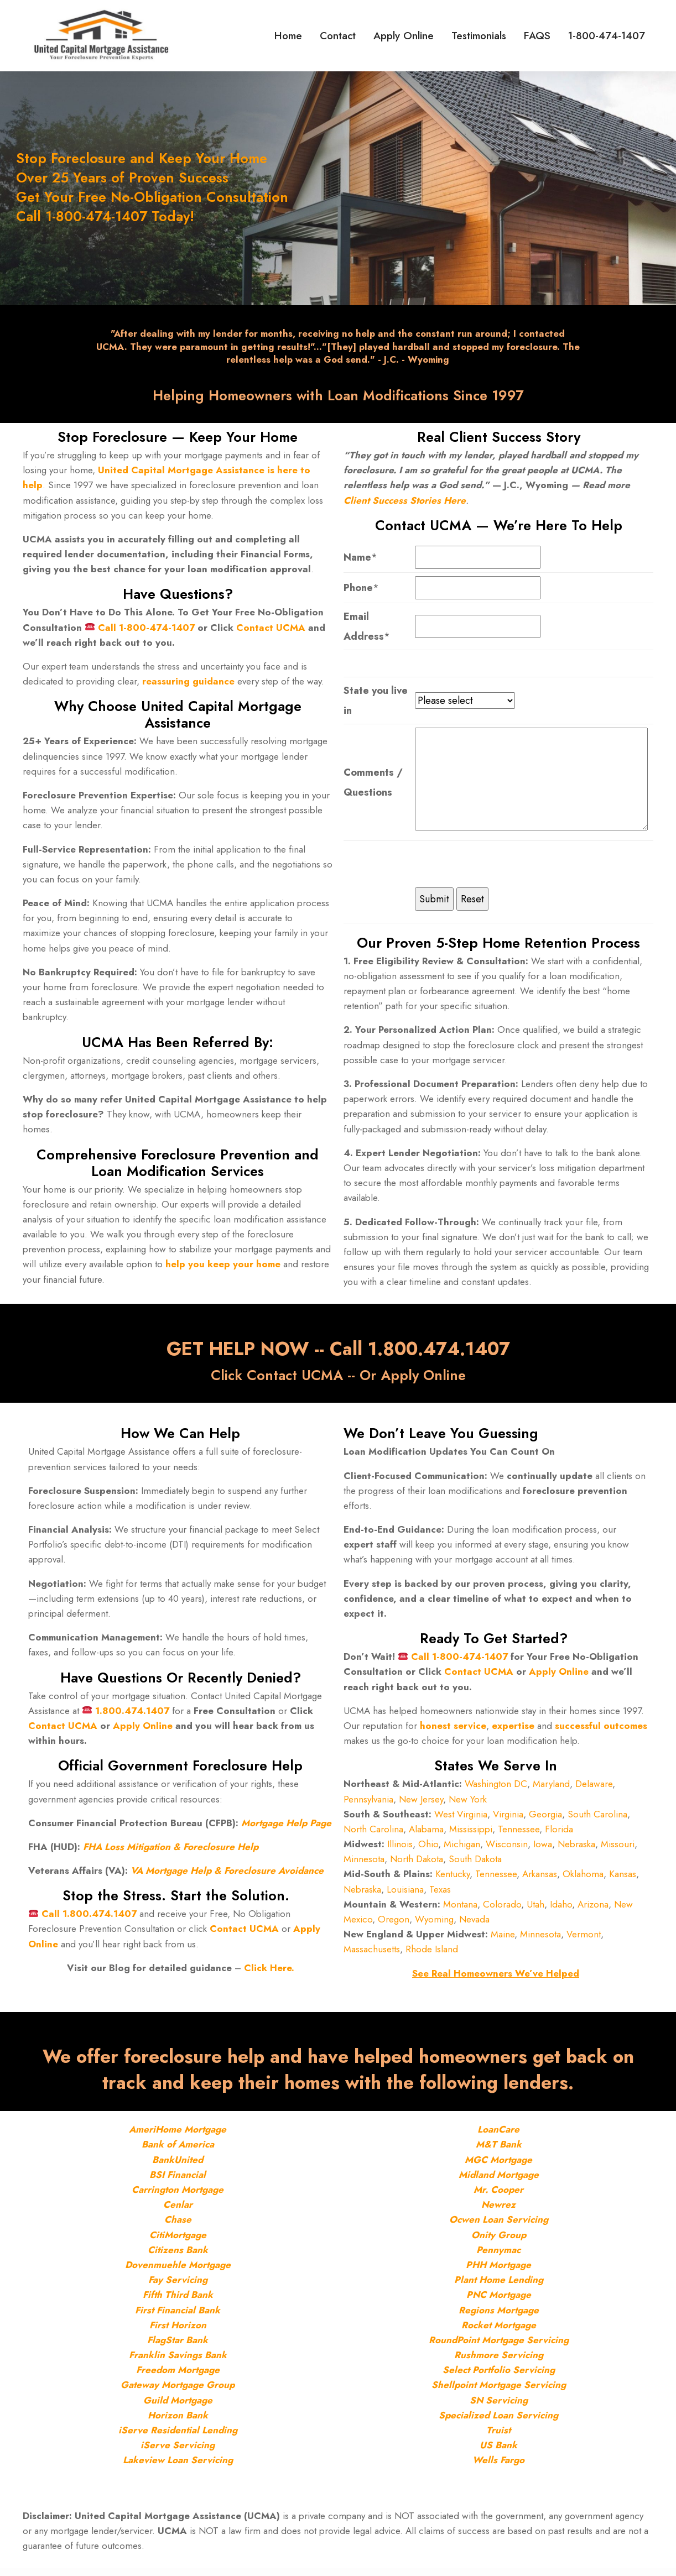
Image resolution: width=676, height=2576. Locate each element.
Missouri (618, 1849)
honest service (453, 1731)
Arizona (593, 1909)
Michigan (462, 1849)
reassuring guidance (188, 684)
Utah (535, 1909)
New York (468, 1804)
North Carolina (373, 1834)
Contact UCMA (270, 630)
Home (318, 35)
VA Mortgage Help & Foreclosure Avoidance (227, 1876)
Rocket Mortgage (498, 2333)
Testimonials (491, 35)
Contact (362, 35)
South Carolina (597, 1819)
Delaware (593, 1789)
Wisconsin (507, 1849)
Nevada (474, 1924)
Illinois (400, 1849)
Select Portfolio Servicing (499, 2378)
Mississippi (470, 1834)
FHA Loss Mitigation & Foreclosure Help (170, 1852)
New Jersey (421, 1804)
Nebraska (576, 1849)
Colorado (502, 1909)
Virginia (508, 1819)
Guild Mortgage (177, 2408)
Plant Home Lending (498, 2288)
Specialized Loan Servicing (498, 2423)
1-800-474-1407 (606, 35)
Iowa (542, 1849)
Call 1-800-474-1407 (146, 630)
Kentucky (452, 1880)
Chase (177, 2227)
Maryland (551, 1789)
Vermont (583, 1939)
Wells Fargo (498, 2468)
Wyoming (434, 1924)
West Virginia (460, 1819)
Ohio (428, 1849)
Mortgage (203, 2137)
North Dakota (416, 1865)
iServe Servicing (178, 2453)
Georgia (545, 1819)
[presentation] (499, 868)
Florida (559, 1834)
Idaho (561, 1909)
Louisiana (405, 1894)
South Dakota (475, 1865)
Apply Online (422, 35)
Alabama (426, 1834)
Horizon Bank (178, 2423)
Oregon (393, 1924)
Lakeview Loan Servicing (178, 2468)
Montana (460, 1909)
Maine (502, 1939)
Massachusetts (372, 1955)
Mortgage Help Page (286, 1828)
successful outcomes (601, 1731)
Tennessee (518, 1834)
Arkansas (539, 1880)
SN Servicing (499, 2408)
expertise (513, 1731)
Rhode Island (431, 1955)
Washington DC (496, 1789)
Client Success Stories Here (405, 502)
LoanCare (498, 2137)
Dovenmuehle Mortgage (178, 2273)
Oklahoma (583, 1880)
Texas (440, 1894)
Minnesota (364, 1865)
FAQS (543, 35)
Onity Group (498, 2243)
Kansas (622, 1880)
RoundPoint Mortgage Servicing (499, 2348)
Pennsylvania (368, 1804)
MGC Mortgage (498, 2168)
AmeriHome (155, 2137)
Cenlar (178, 2212)
